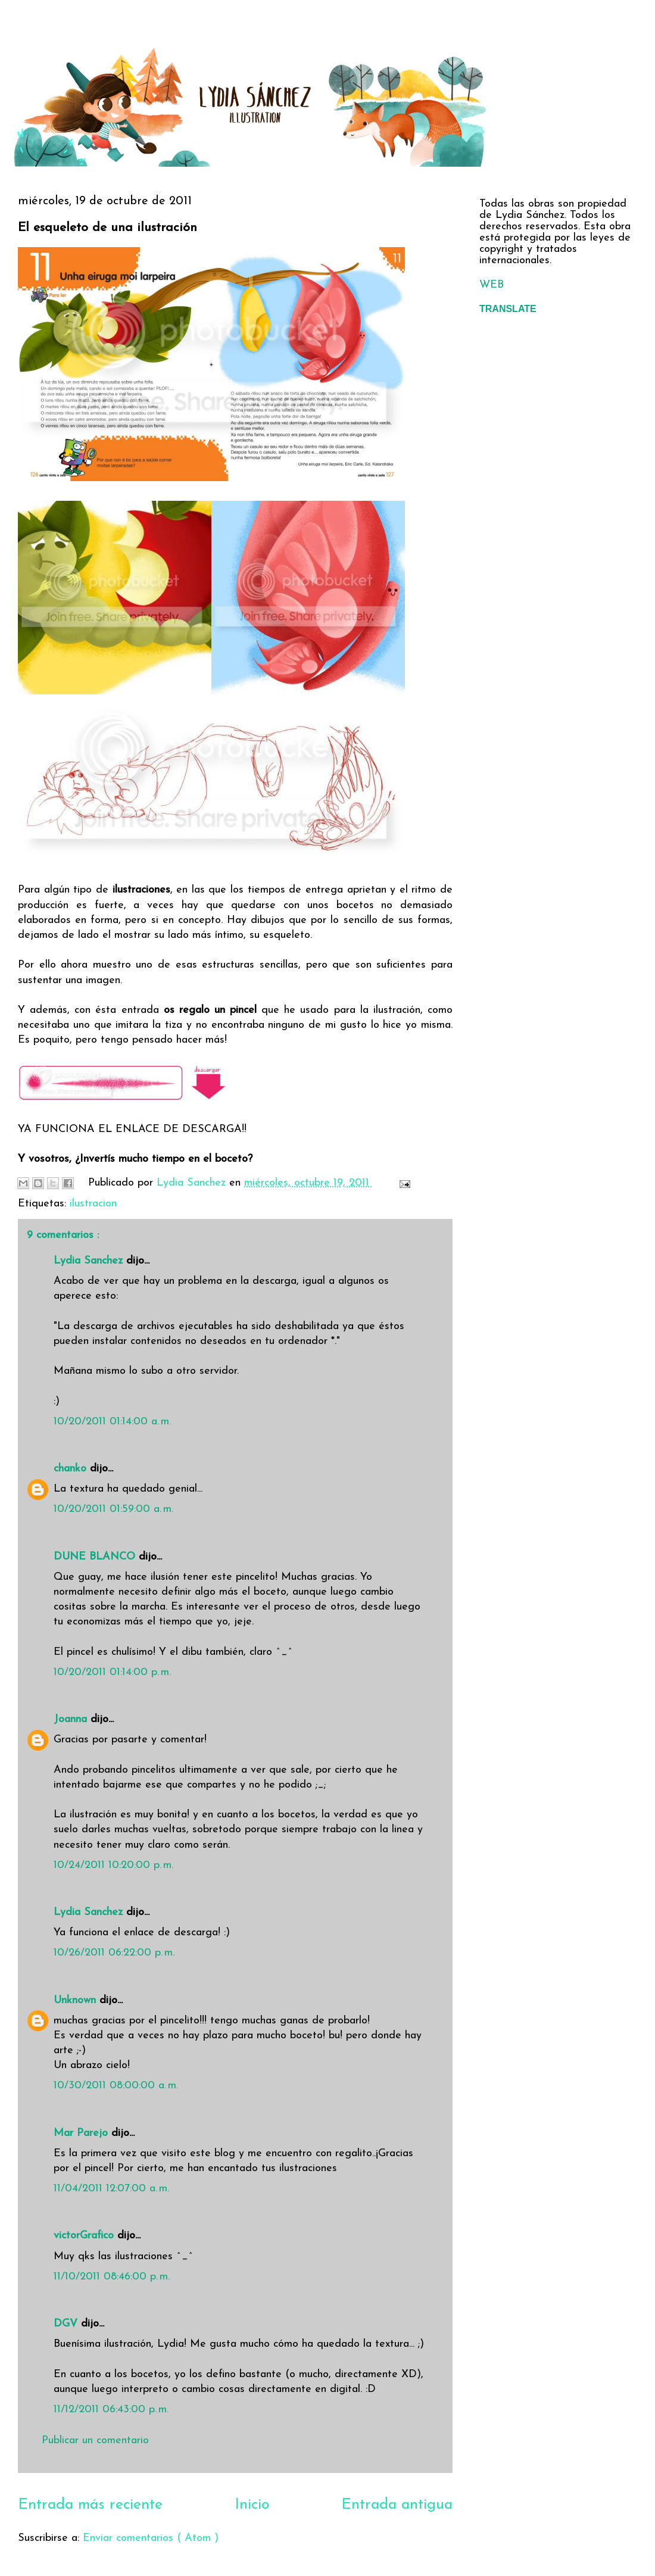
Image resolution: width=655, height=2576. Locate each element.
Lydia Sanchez (90, 1261)
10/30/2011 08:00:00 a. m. (116, 2085)
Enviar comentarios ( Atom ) (151, 2538)
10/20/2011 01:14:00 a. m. (112, 1421)
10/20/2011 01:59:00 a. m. (113, 1509)
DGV (67, 2323)
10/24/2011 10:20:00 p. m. (113, 1865)
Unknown (76, 2000)
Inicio (252, 2504)
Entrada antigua (397, 2504)
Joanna (72, 1719)
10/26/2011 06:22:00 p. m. (114, 1952)
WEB (491, 285)
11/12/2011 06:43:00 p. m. (111, 2409)
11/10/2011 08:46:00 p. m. (112, 2276)
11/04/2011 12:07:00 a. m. (111, 2188)
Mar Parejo (82, 2133)
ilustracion (93, 1203)
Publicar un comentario (95, 2440)
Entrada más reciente (90, 2504)
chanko (72, 1468)
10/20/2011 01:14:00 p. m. (112, 1672)
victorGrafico (85, 2235)
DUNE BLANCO (96, 1557)
